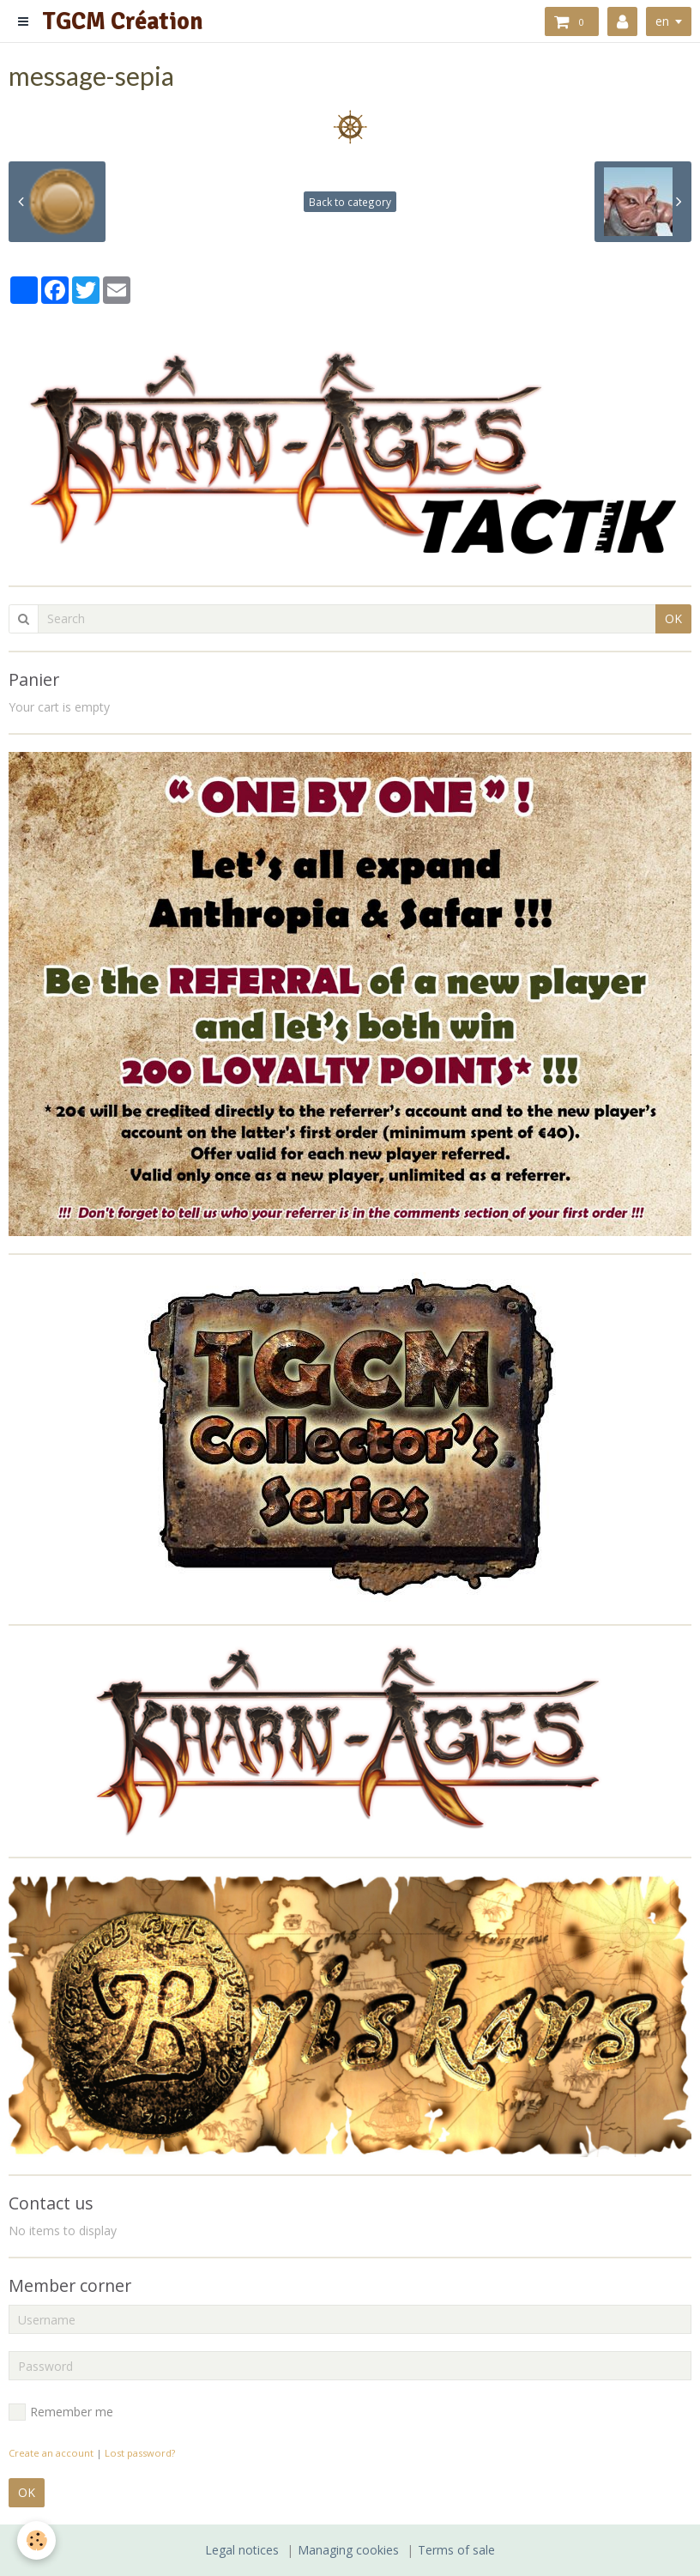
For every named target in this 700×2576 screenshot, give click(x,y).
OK (673, 618)
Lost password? (140, 2452)
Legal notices (242, 2550)
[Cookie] (36, 2540)
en (662, 21)
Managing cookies (348, 2550)
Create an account (51, 2452)
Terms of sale (456, 2550)
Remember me (61, 2412)
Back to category (350, 202)
